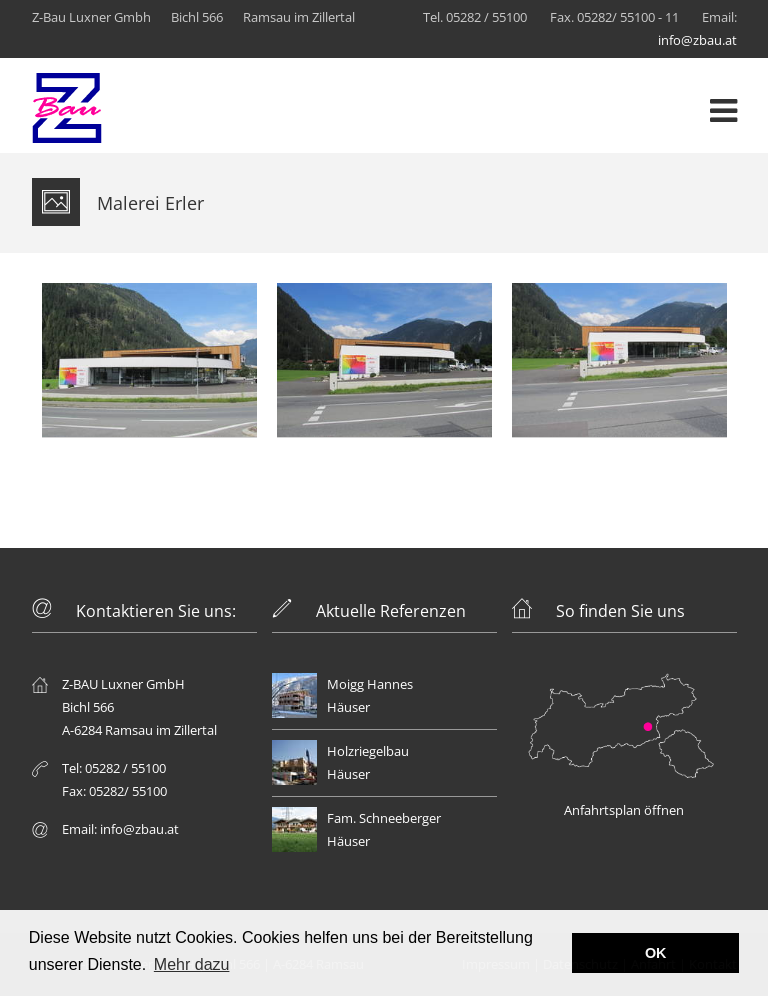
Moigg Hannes (370, 684)
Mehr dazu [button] (192, 964)
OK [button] (656, 953)
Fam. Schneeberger (384, 818)
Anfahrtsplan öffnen (624, 810)
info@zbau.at (697, 40)
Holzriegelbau (368, 751)
